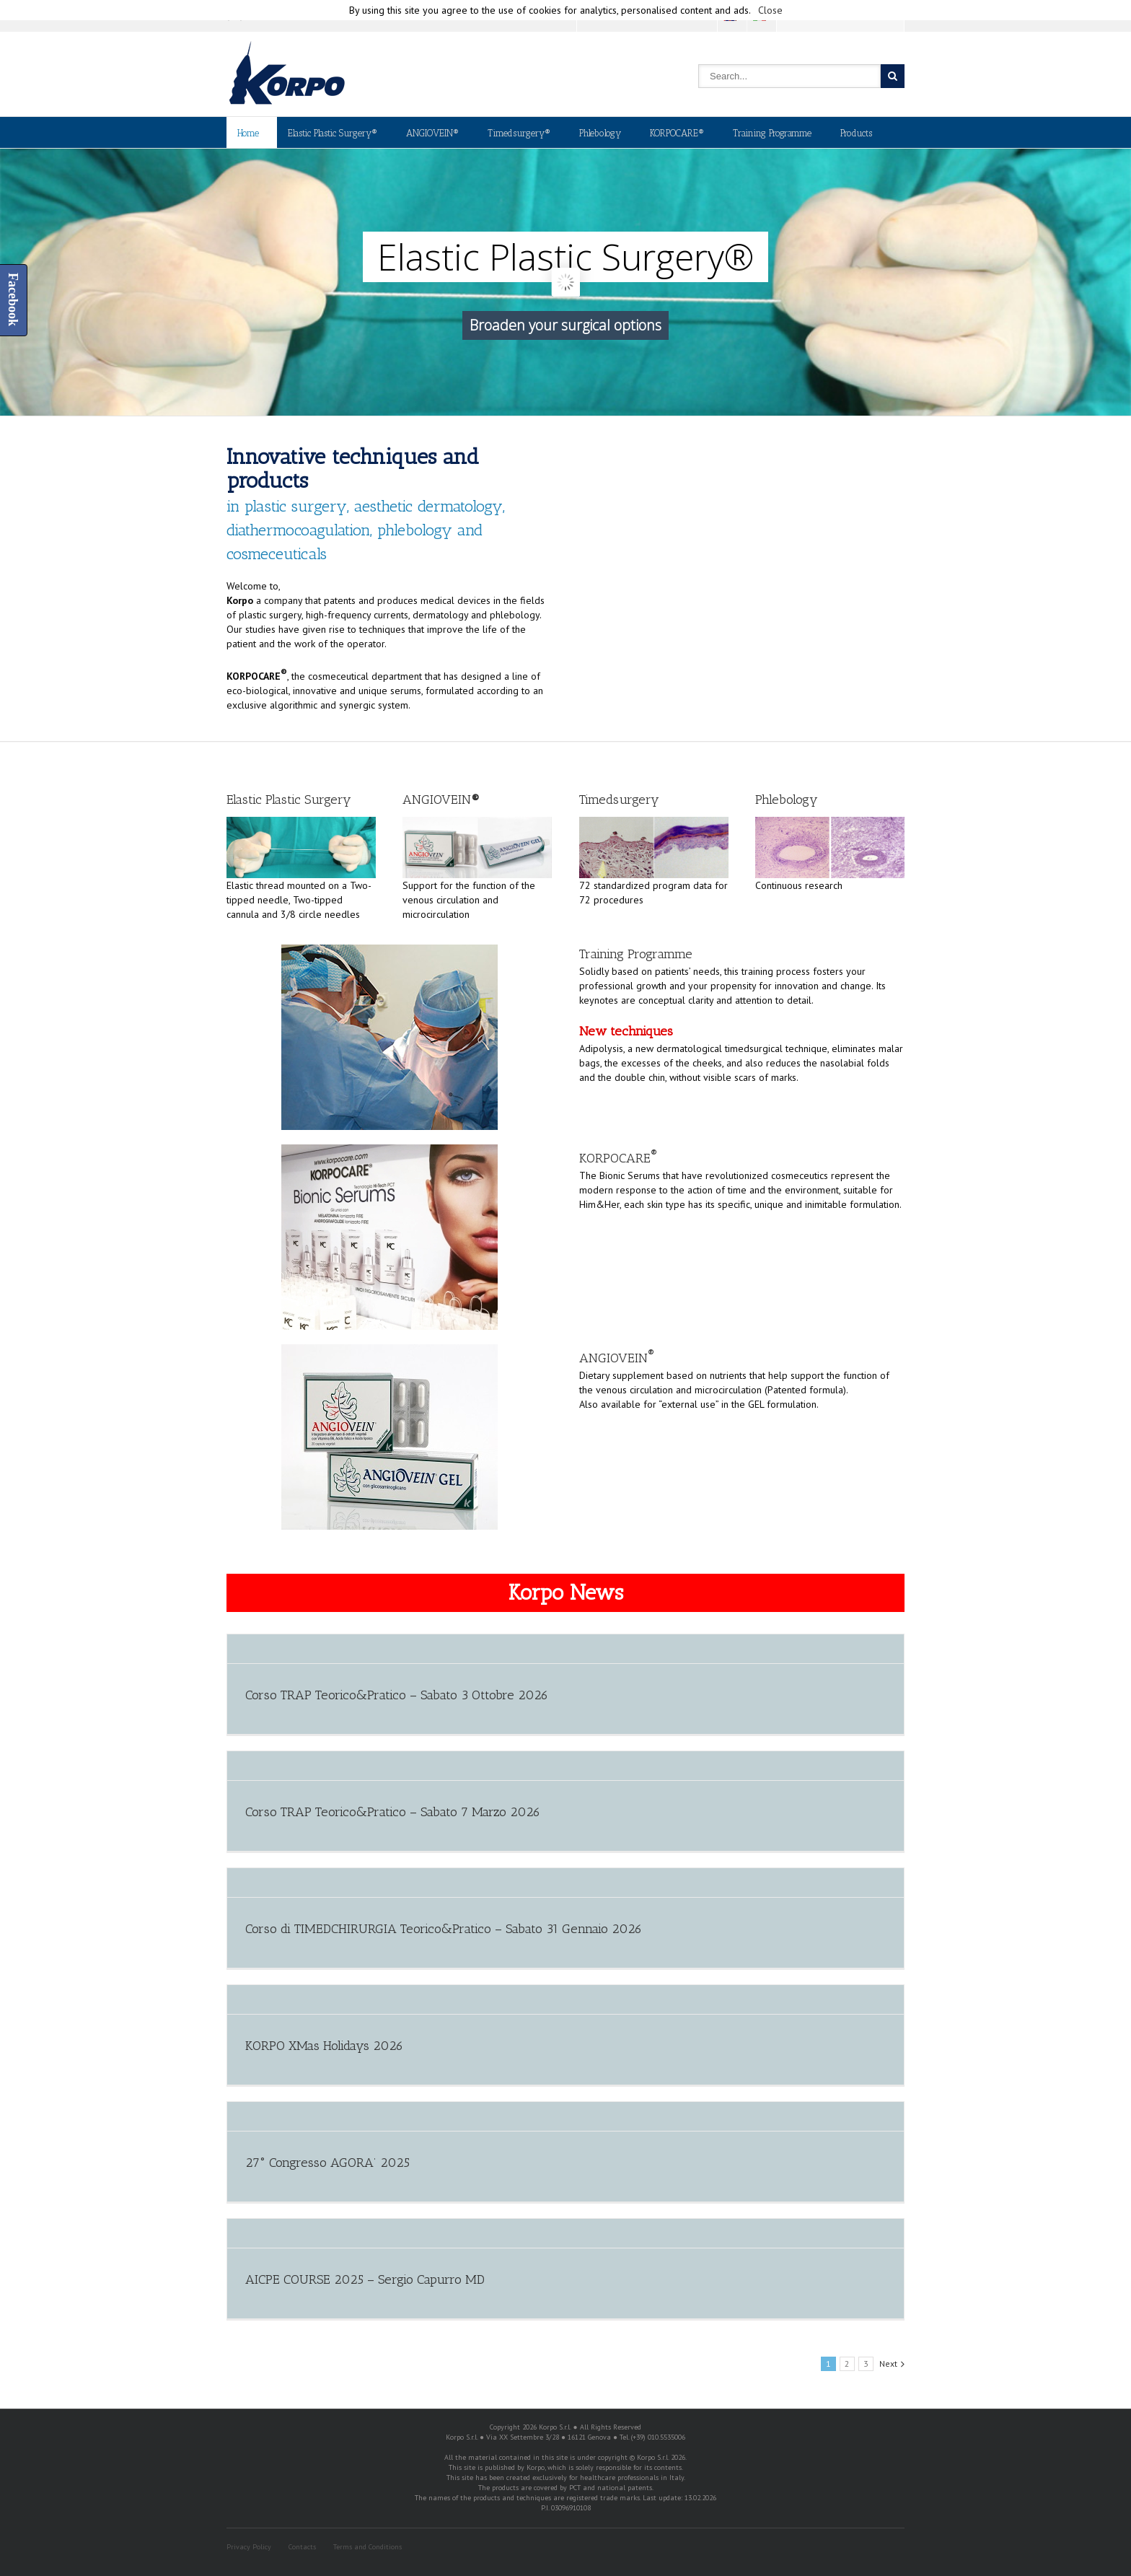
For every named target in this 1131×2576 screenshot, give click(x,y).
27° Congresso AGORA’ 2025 (327, 2162)
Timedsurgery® (519, 133)
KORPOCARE (618, 1158)
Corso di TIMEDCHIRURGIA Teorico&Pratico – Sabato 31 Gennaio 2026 (443, 1929)
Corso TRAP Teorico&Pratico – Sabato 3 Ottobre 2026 (396, 1695)
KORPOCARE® (677, 133)
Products (856, 133)
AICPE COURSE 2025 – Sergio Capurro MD (365, 2279)
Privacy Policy (248, 2546)
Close (770, 10)
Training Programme (772, 133)
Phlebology (600, 133)
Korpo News (566, 1592)
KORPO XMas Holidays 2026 (324, 2046)
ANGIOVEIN (616, 1358)
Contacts (302, 2546)
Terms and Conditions (367, 2546)
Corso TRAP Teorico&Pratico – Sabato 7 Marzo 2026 (392, 1812)
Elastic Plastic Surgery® (332, 133)
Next (888, 2363)
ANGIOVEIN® (432, 133)
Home (248, 133)
